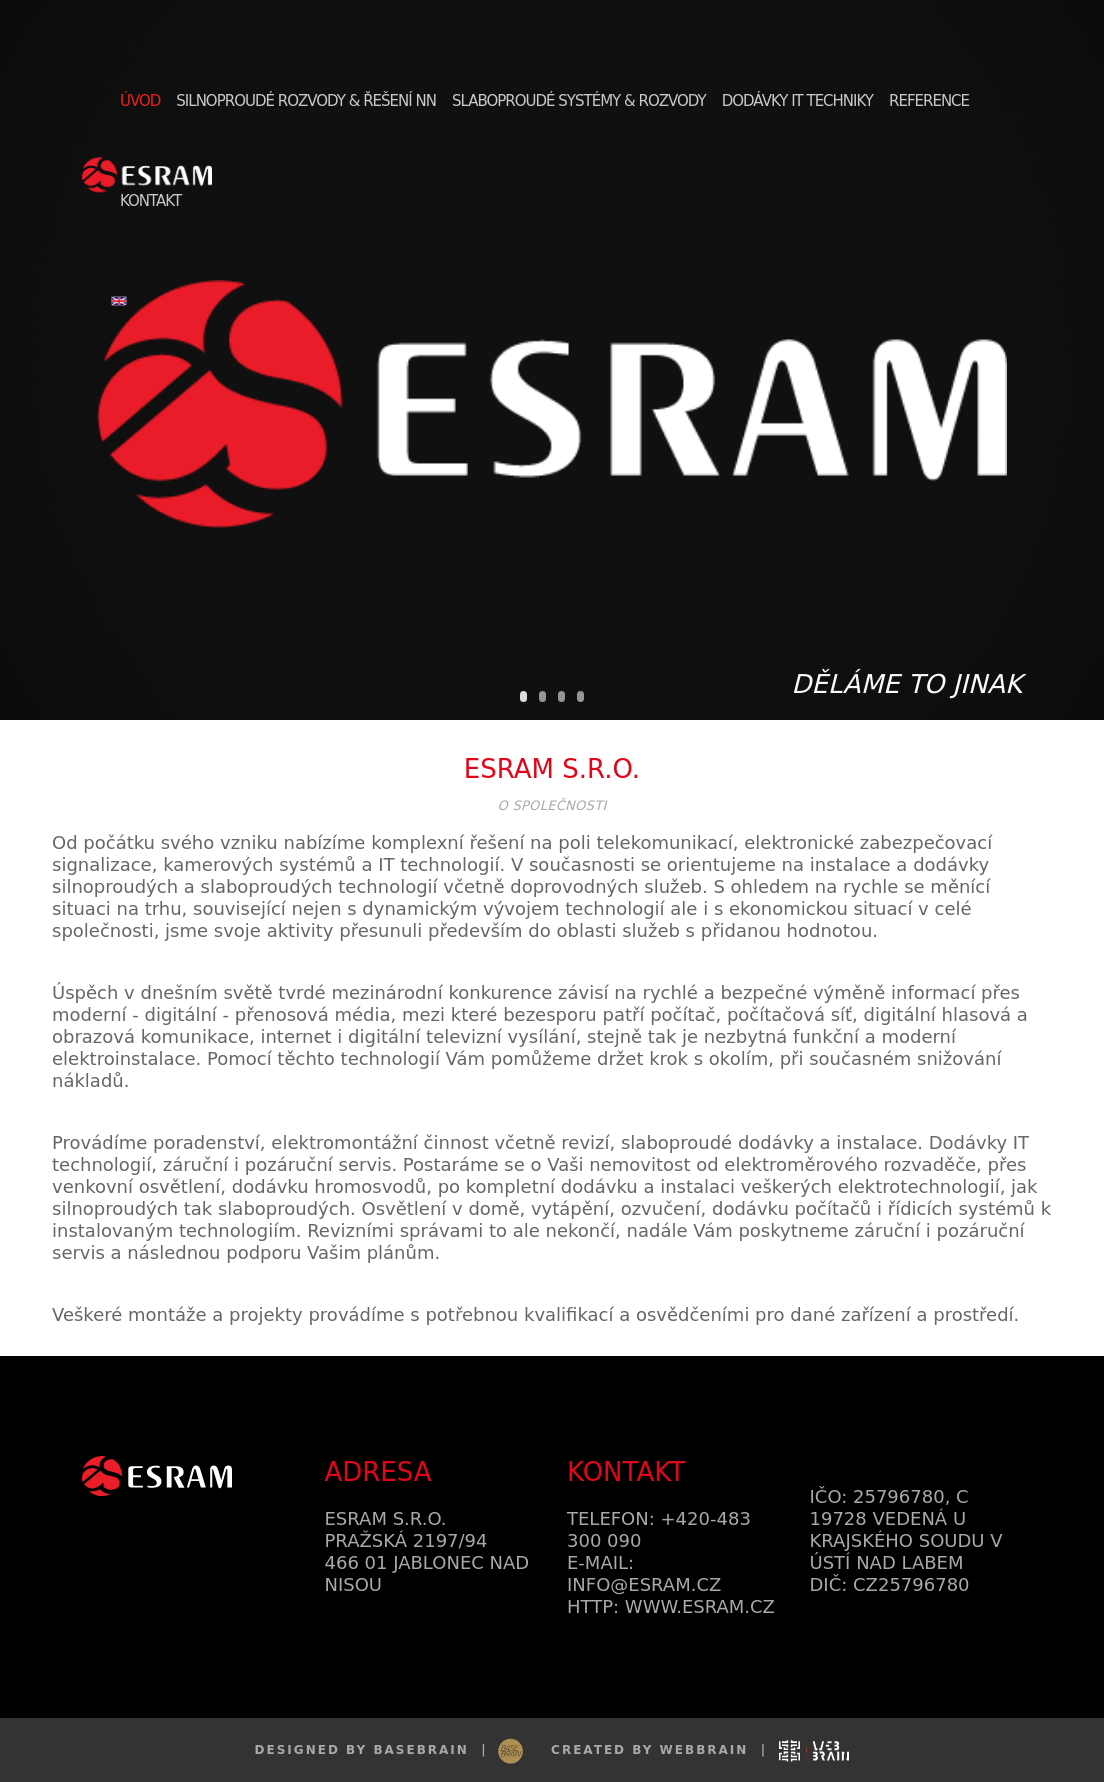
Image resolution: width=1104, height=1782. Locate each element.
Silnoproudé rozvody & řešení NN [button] (306, 101)
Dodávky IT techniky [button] (797, 101)
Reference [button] (929, 101)
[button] (121, 300)
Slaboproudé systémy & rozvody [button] (579, 101)
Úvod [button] (140, 101)
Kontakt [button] (150, 201)
